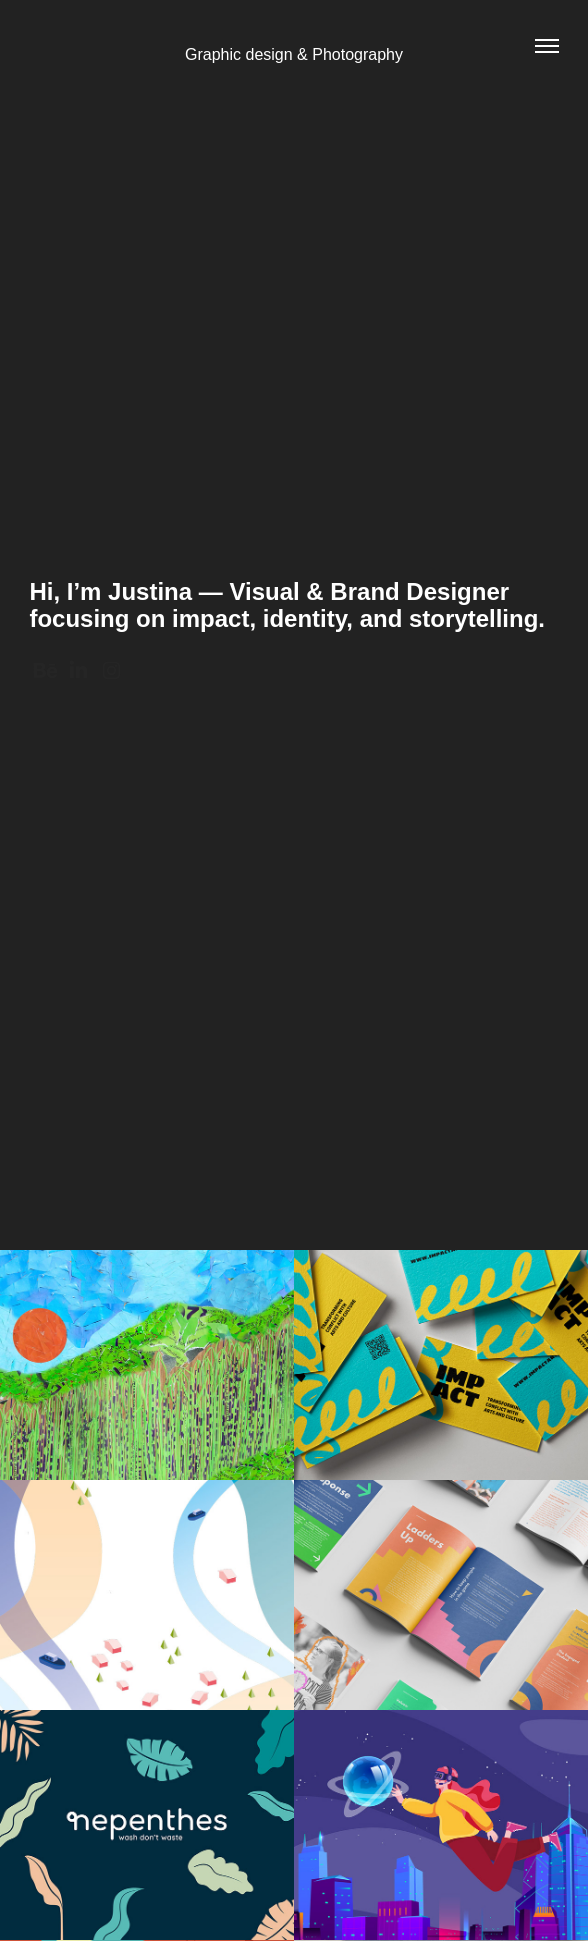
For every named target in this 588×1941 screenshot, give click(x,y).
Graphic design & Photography (294, 54)
